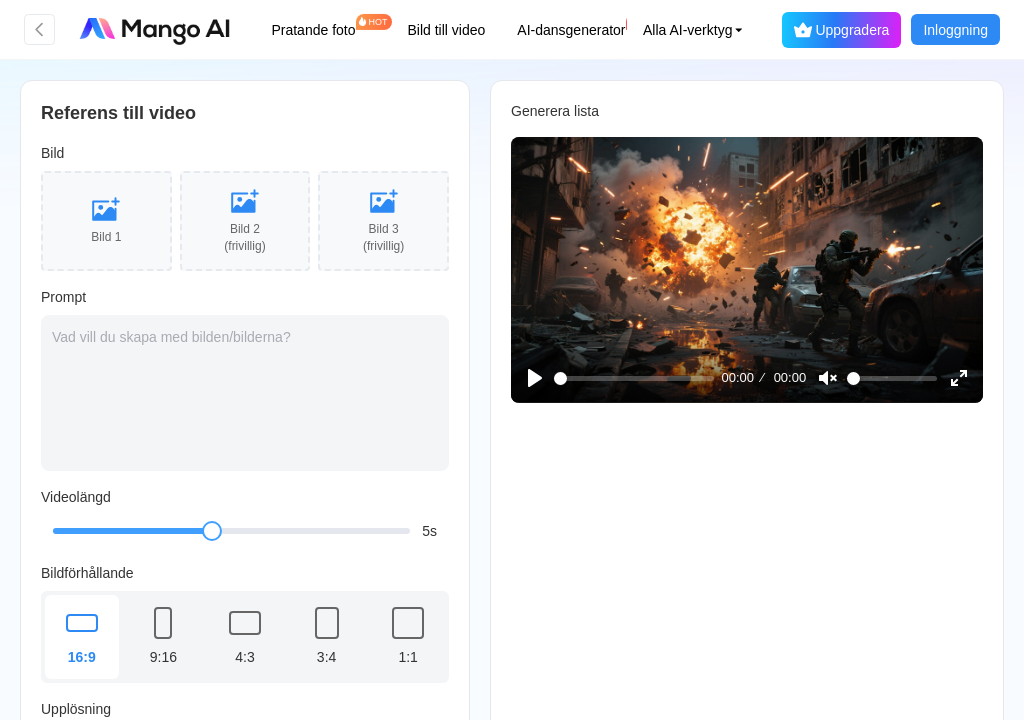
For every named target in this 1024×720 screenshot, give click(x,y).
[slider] (212, 531)
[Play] (537, 377)
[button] (668, 30)
